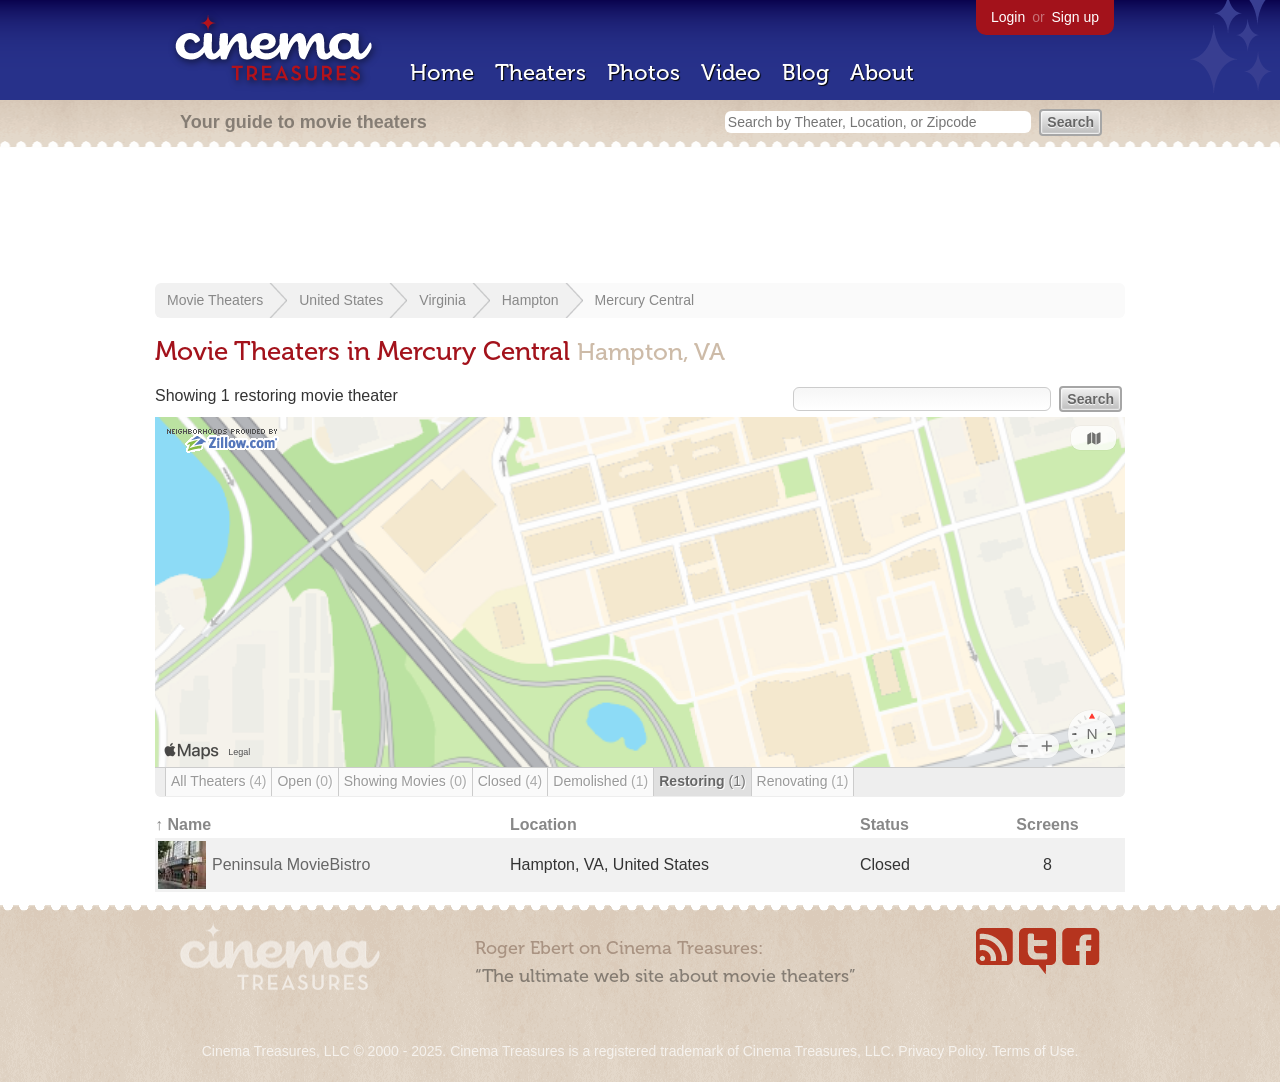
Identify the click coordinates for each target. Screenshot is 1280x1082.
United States (341, 300)
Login (1008, 17)
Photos (643, 72)
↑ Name (183, 824)
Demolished (600, 781)
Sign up (1075, 17)
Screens (1047, 824)
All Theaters (218, 781)
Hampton (530, 300)
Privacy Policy (941, 1051)
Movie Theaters (215, 300)
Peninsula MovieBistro (291, 864)
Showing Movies (405, 781)
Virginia (442, 300)
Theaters (540, 72)
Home (442, 72)
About (882, 72)
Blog (805, 72)
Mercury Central (645, 300)
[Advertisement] (640, 217)
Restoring (702, 781)
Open (304, 781)
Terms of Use (1033, 1051)
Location (543, 824)
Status (884, 824)
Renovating (803, 781)
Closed (510, 781)
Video (731, 72)
